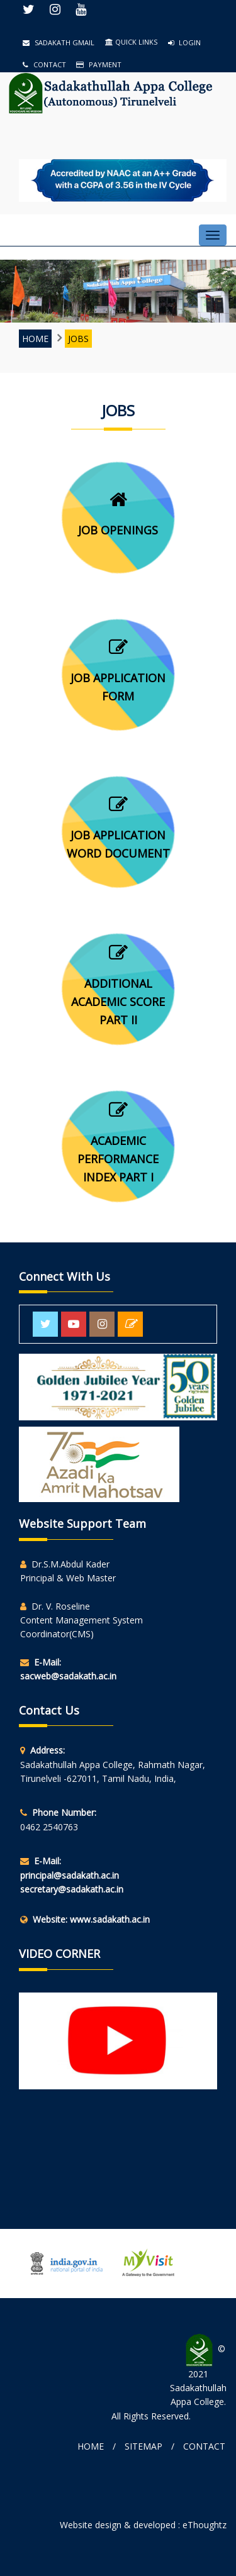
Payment (98, 64)
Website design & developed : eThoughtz (143, 2525)
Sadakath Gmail (58, 42)
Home (35, 339)
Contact (44, 64)
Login (184, 42)
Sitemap (143, 2446)
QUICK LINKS (131, 42)
